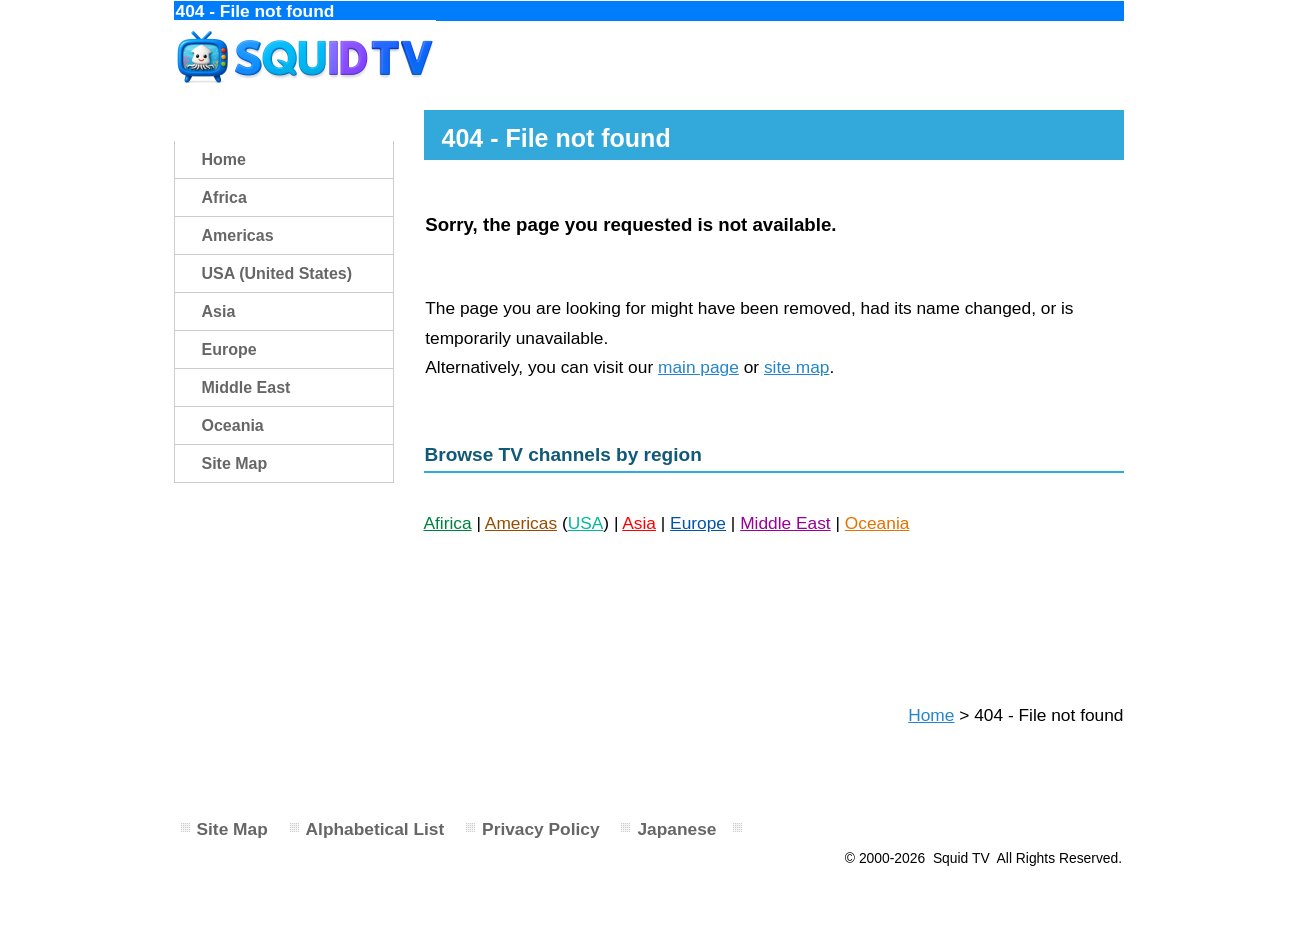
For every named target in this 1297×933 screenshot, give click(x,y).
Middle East (785, 523)
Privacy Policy (541, 829)
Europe (698, 523)
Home (931, 715)
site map (797, 367)
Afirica (448, 523)
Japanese (676, 829)
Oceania (877, 523)
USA (586, 523)
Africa (224, 197)
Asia (639, 523)
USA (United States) (277, 273)
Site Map (235, 463)
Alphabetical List (375, 829)
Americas (521, 523)
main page (698, 367)
